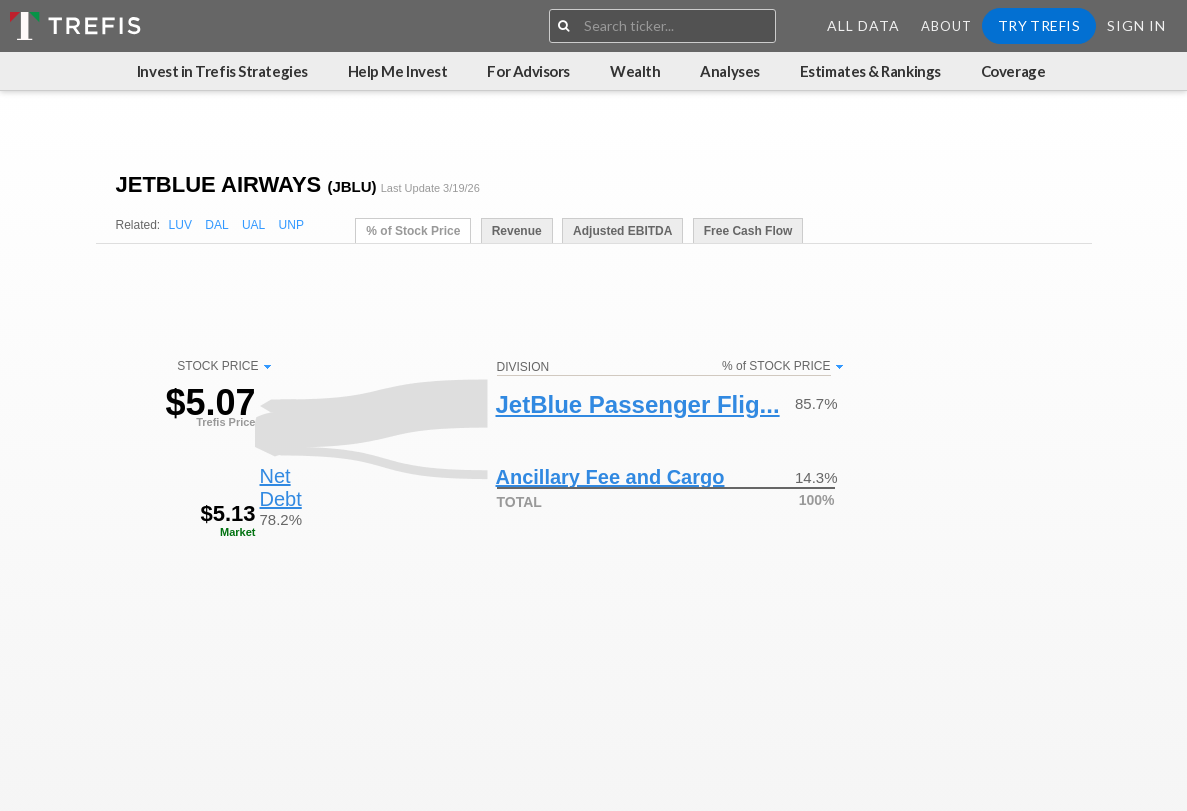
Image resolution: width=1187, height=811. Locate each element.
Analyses (729, 71)
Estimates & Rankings (870, 71)
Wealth (635, 71)
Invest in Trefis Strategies (222, 71)
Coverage (1013, 71)
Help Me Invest (398, 71)
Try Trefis (1039, 25)
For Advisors (528, 71)
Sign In (1136, 25)
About (946, 26)
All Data (863, 25)
